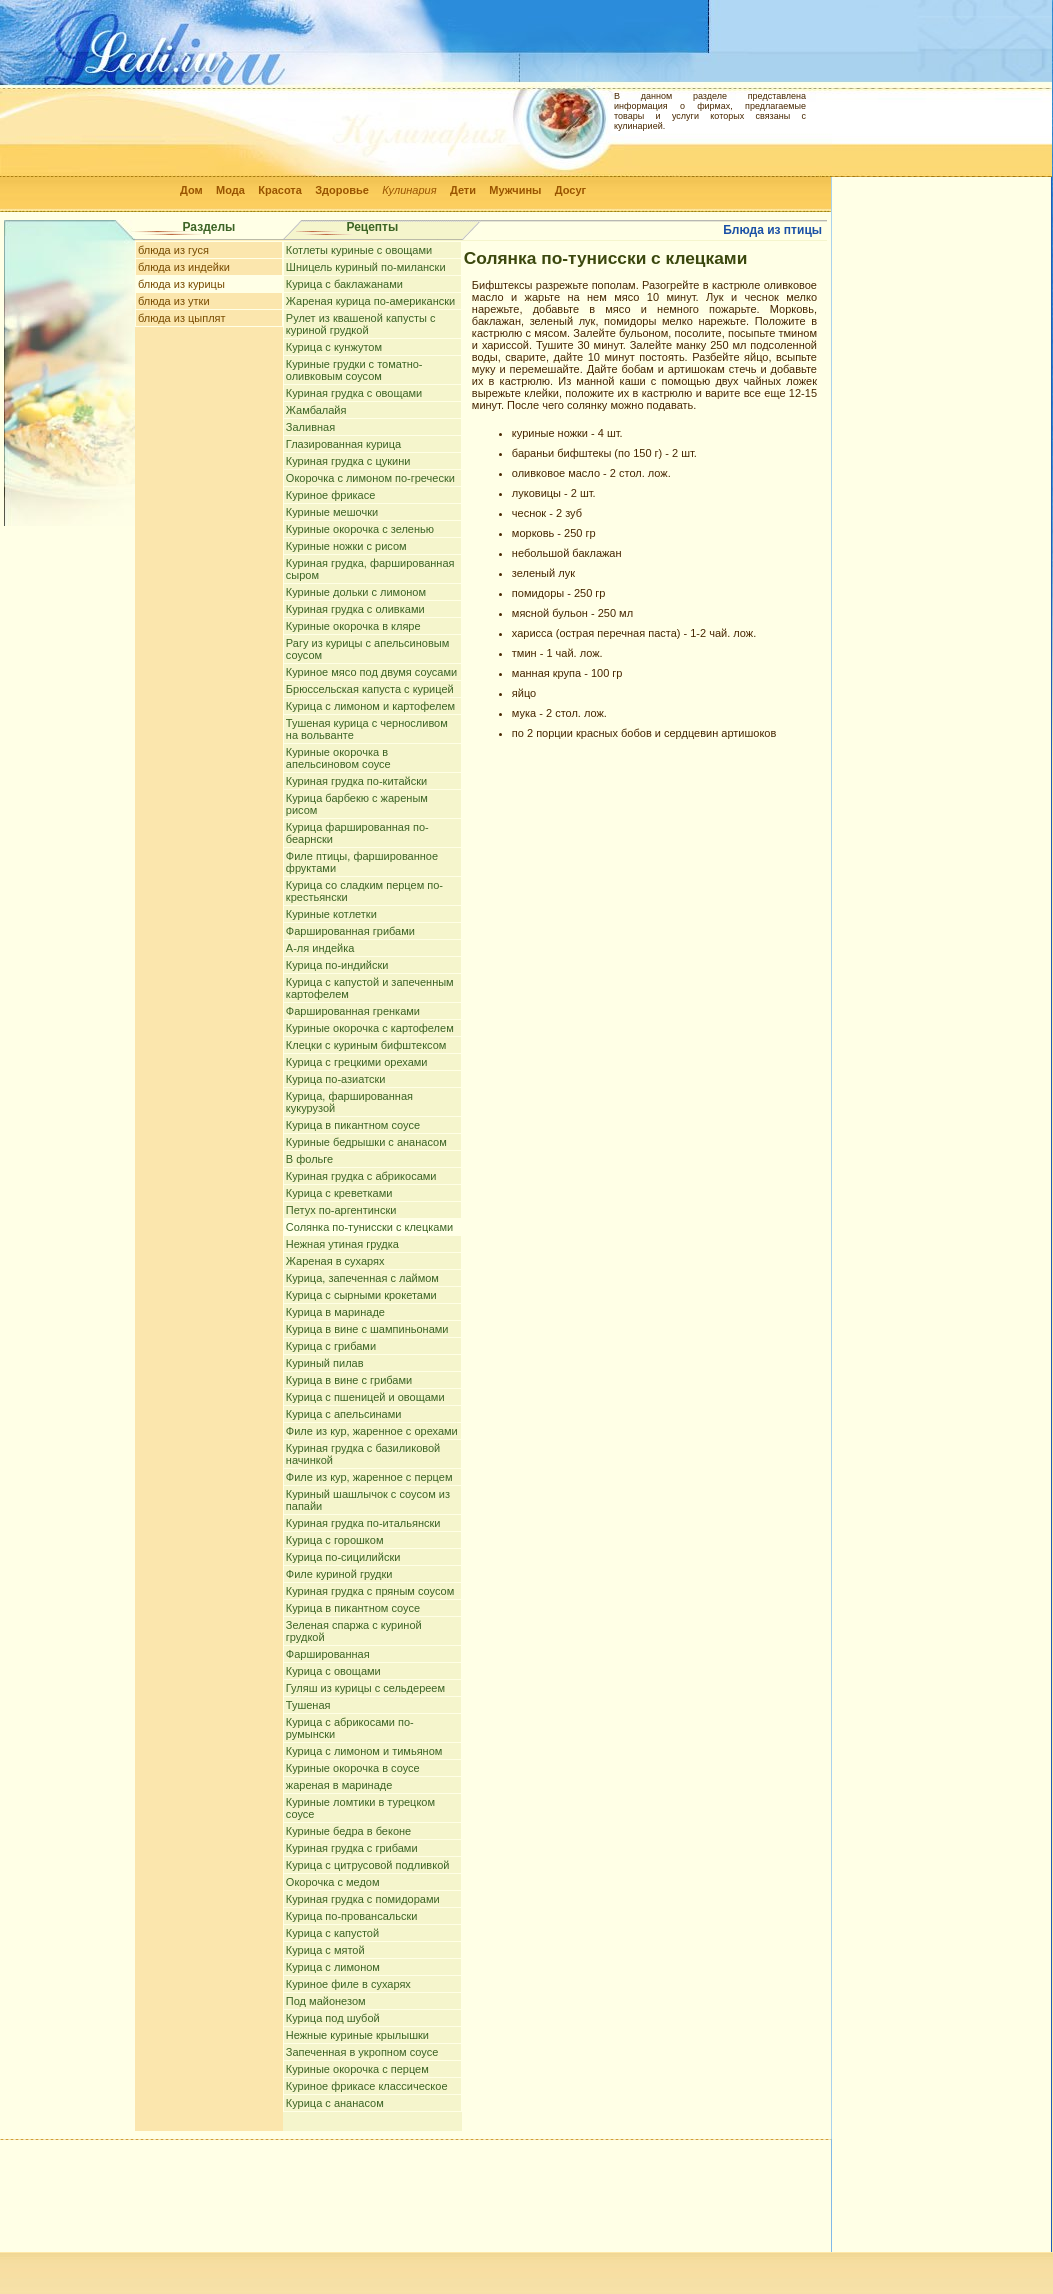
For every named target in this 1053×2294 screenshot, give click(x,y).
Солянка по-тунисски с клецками (369, 1227)
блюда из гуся (173, 250)
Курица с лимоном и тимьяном (364, 1751)
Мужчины (515, 190)
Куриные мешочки (332, 512)
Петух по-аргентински (341, 1210)
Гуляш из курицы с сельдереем (365, 1688)
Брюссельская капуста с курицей (370, 689)
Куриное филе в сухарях (348, 1984)
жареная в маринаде (339, 1785)
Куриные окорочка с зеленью (360, 529)
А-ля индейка (320, 948)
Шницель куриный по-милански (366, 267)
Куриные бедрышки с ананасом (366, 1142)
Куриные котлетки (331, 914)
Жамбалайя (316, 410)
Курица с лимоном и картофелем (370, 706)
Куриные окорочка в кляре (353, 626)
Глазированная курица (343, 444)
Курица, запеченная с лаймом (362, 1278)
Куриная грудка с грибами (352, 1848)
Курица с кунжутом (334, 347)
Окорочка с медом (333, 1882)
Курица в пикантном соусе (353, 1125)
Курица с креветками (339, 1193)
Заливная (310, 427)
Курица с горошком (335, 1540)
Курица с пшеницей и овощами (365, 1397)
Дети (463, 190)
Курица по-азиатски (336, 1079)
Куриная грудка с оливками (355, 609)
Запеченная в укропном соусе (362, 2052)
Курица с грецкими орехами (357, 1062)
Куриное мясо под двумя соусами (371, 672)
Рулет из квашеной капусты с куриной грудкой (361, 324)
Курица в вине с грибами (349, 1380)
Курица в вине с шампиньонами (367, 1329)
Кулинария (409, 190)
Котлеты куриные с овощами (359, 250)
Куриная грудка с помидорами (363, 1899)
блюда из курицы (181, 284)
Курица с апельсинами (344, 1414)
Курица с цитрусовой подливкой (368, 1865)
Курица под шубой (333, 2018)
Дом (191, 190)
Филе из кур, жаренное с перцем (369, 1477)
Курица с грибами (331, 1346)
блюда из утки (174, 301)
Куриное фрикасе (331, 495)
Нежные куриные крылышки (357, 2035)
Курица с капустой (332, 1933)
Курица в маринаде (335, 1312)
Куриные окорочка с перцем (357, 2069)
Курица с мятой (325, 1950)
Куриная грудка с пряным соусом (370, 1591)
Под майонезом (326, 2001)
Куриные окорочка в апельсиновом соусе (338, 758)
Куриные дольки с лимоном (356, 592)
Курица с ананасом (335, 2103)
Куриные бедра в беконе (348, 1831)
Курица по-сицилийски (343, 1557)
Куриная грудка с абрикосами (361, 1176)
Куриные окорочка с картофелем (370, 1028)
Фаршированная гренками (353, 1011)
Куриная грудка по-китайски (356, 781)
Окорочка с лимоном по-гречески (370, 478)
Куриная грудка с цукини (348, 461)
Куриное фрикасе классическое (367, 2086)
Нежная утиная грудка (342, 1244)
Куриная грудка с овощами (354, 393)
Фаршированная (328, 1654)
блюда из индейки (184, 267)
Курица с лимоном (333, 1967)
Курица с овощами (333, 1671)
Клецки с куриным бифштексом (366, 1045)
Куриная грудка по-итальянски (363, 1523)
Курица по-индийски (337, 965)
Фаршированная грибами (350, 931)
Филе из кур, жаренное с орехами (372, 1431)
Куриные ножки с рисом (346, 546)
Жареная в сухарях (335, 1261)
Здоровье (342, 190)
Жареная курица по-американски (370, 301)
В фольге (309, 1159)
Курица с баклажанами (344, 284)
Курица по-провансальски (352, 1916)
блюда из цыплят (182, 318)
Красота (280, 190)
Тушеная (308, 1705)
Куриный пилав (325, 1363)
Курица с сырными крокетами (361, 1295)
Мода (230, 190)
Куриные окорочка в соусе (353, 1768)
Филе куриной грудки (339, 1574)
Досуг (570, 190)
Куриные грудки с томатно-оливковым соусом (354, 370)
